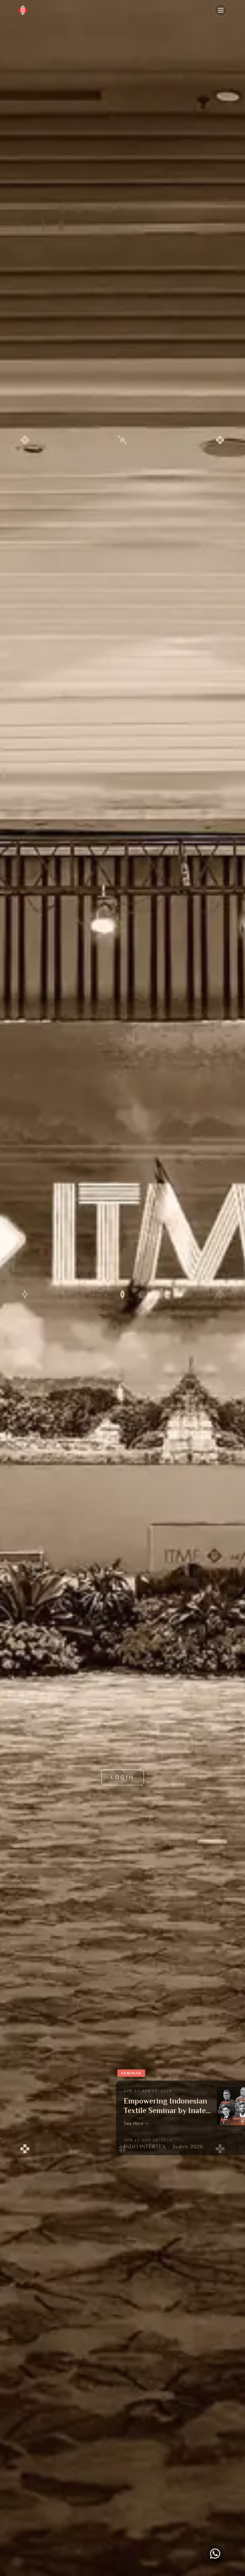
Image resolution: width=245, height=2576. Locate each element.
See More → (136, 2123)
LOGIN (123, 1777)
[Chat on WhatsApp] (215, 2553)
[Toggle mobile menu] (220, 10)
